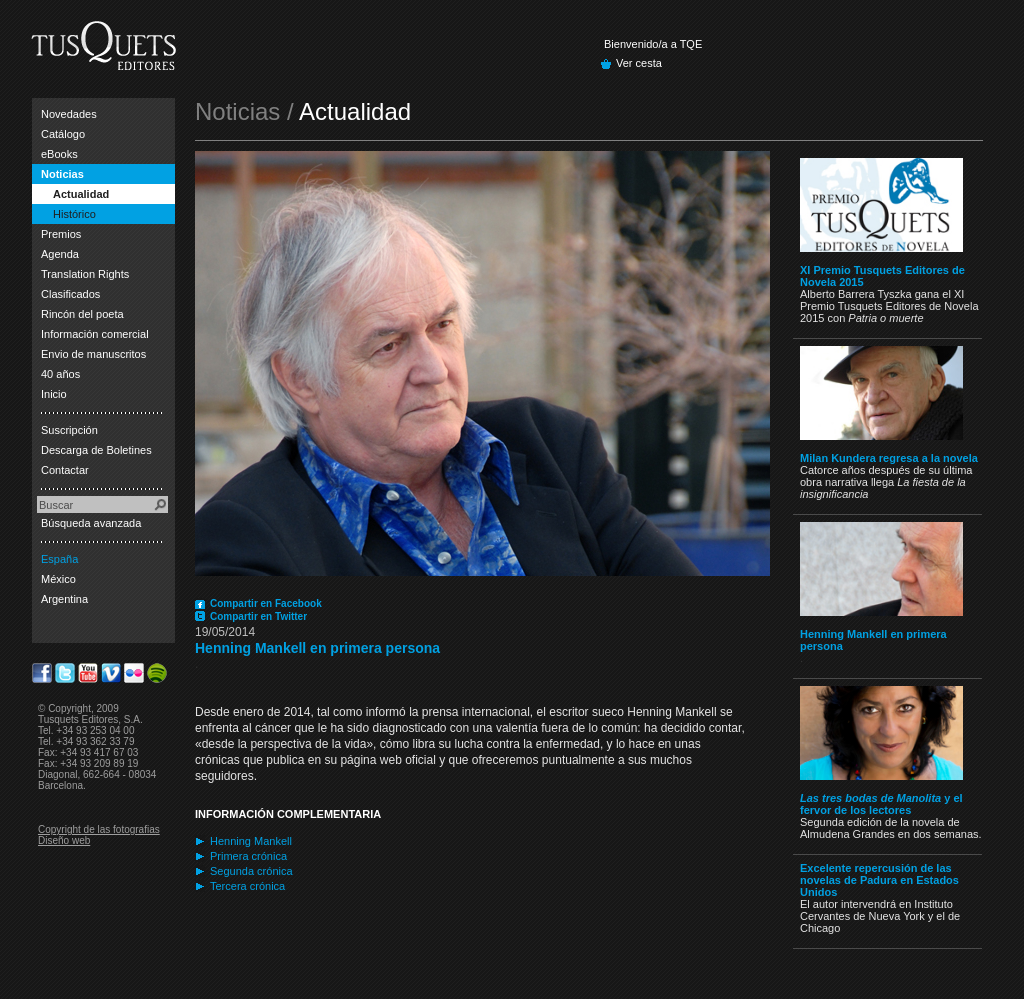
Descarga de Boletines (96, 450)
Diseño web (64, 840)
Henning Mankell (251, 841)
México (58, 579)
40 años (60, 374)
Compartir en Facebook (266, 603)
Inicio (54, 394)
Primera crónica (248, 856)
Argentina (64, 599)
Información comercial (95, 334)
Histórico (74, 214)
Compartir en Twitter (258, 616)
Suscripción (69, 430)
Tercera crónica (247, 886)
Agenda (60, 254)
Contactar (65, 470)
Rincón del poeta (82, 314)
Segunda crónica (251, 871)
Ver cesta (639, 63)
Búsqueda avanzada (91, 523)
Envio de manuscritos (93, 354)
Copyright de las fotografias (99, 829)
